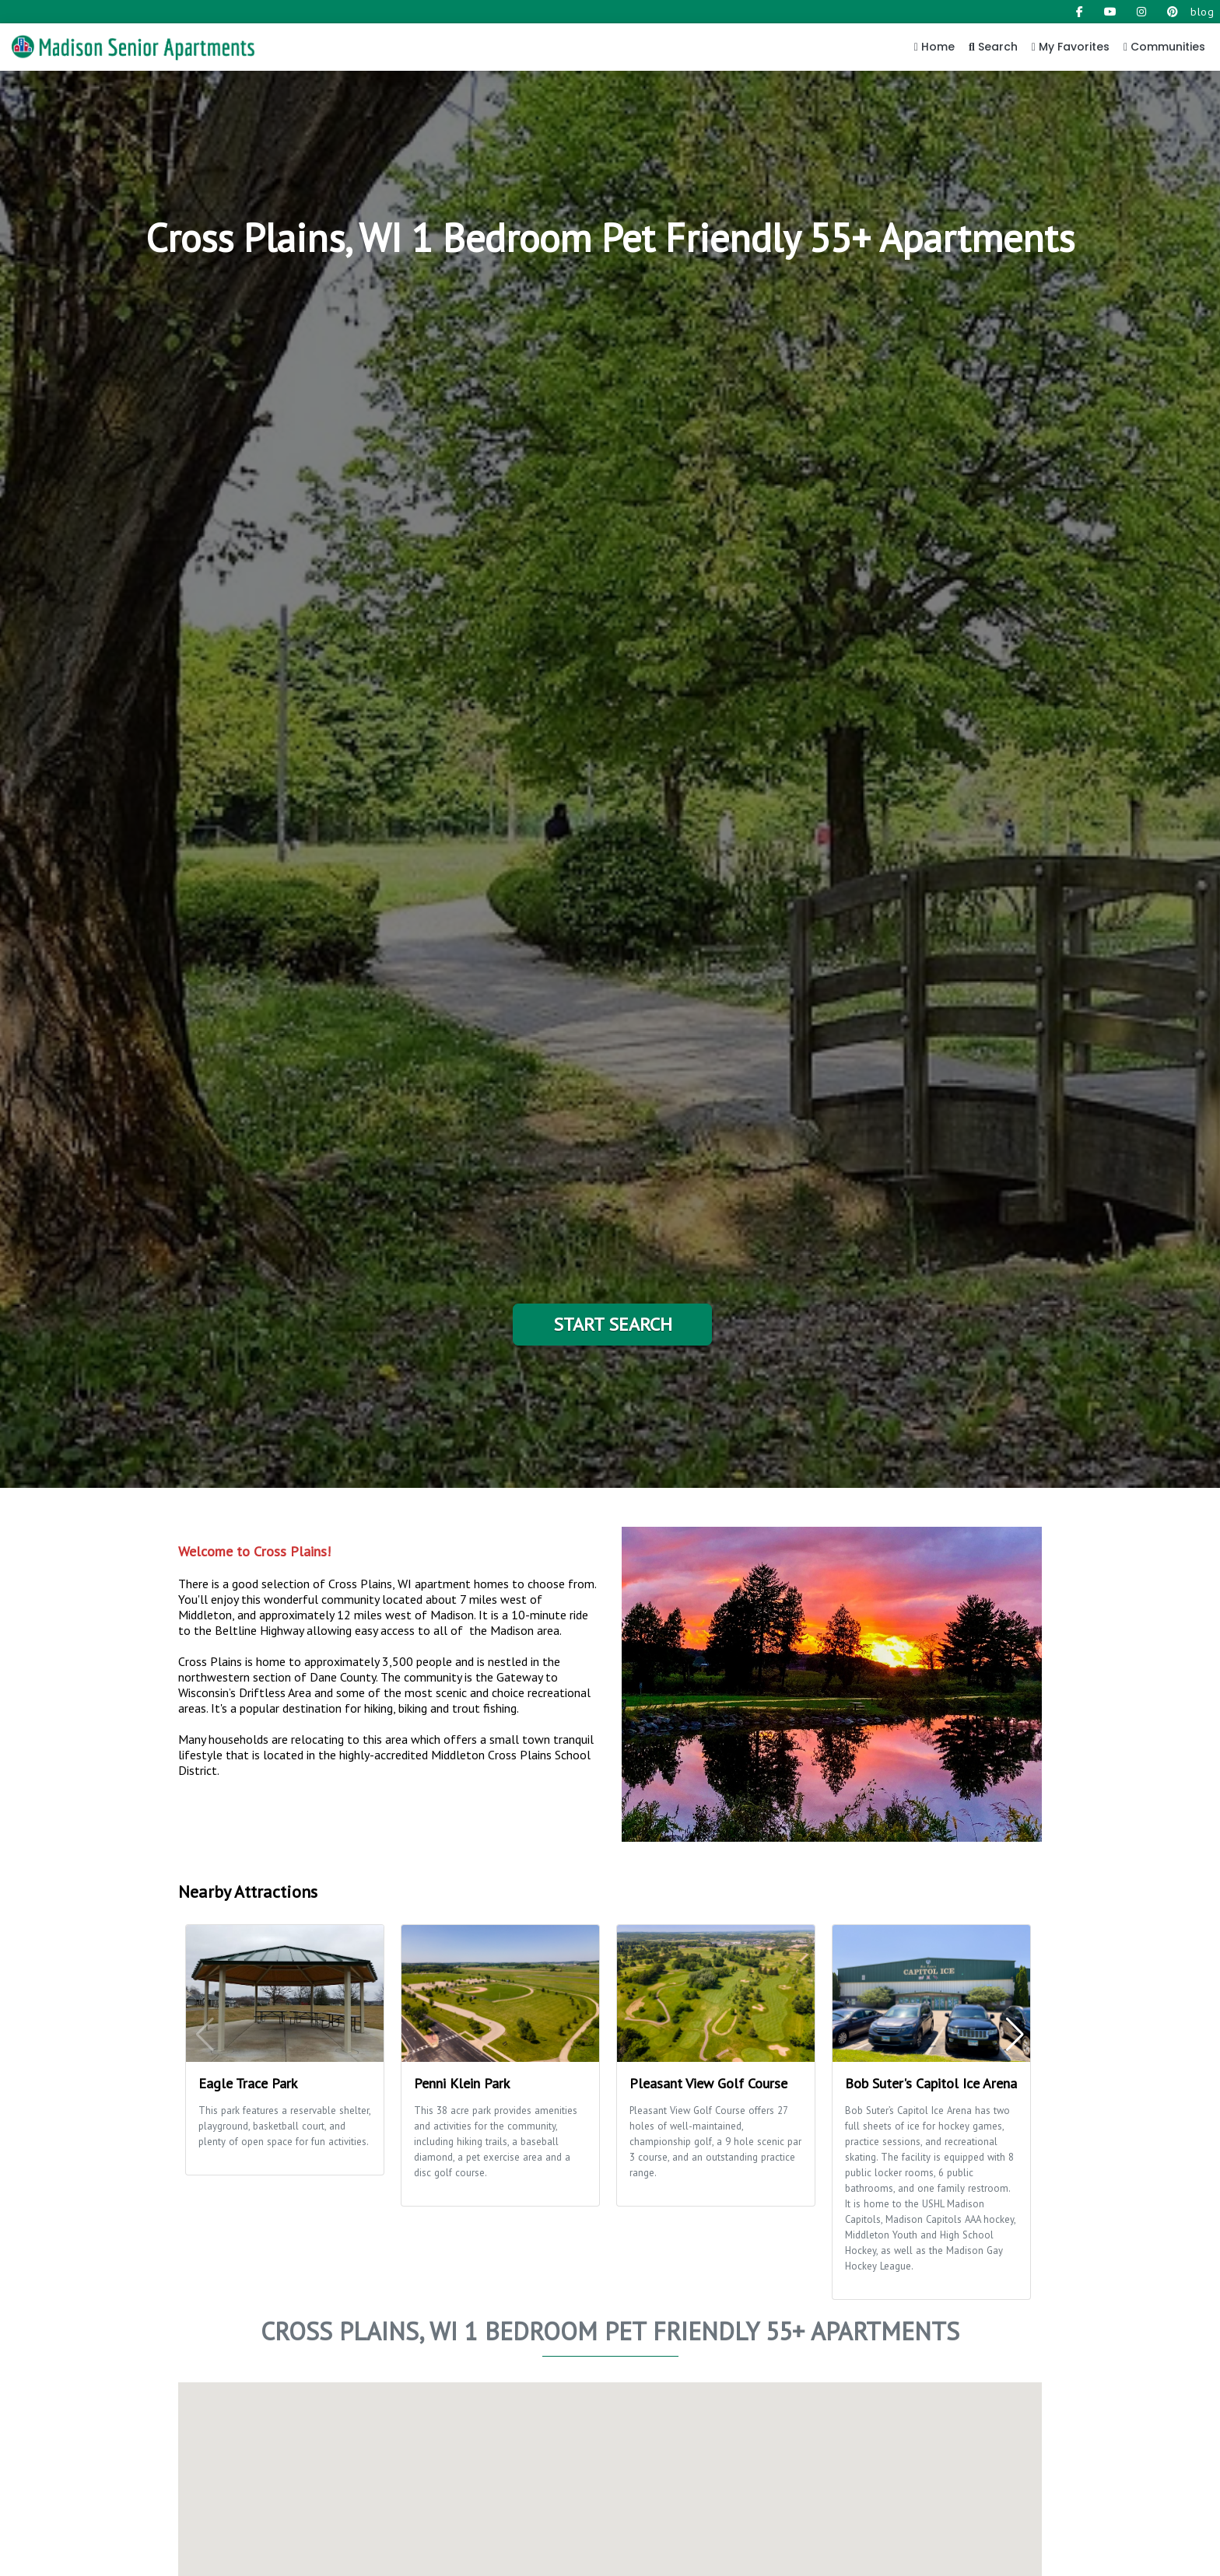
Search (993, 46)
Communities (1164, 46)
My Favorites (1071, 46)
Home (934, 46)
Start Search (612, 1324)
